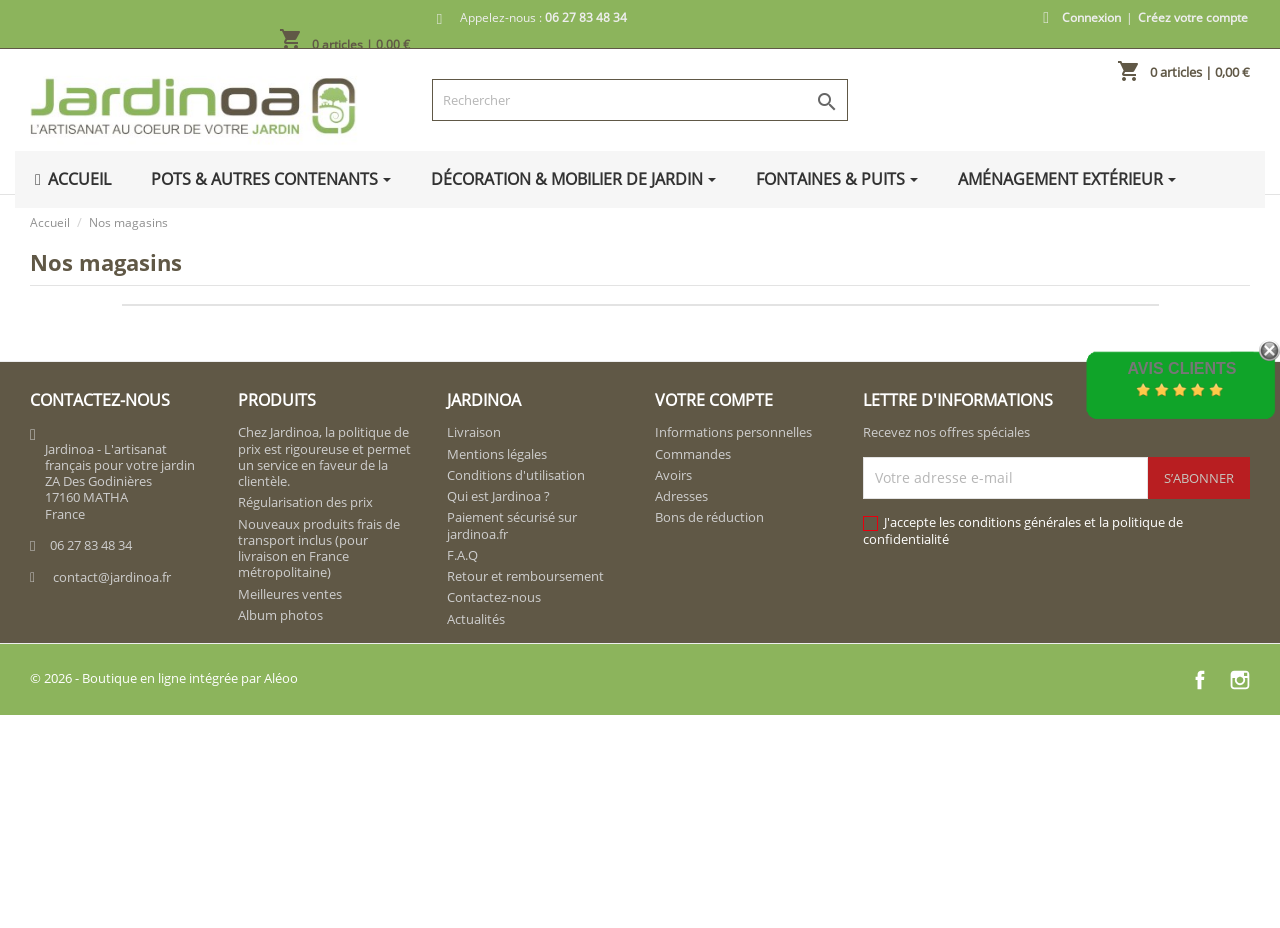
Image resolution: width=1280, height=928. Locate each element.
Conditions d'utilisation (516, 475)
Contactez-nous (494, 597)
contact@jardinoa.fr (112, 577)
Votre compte (714, 400)
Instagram (1240, 680)
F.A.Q (462, 555)
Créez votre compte (1193, 17)
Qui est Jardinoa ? (498, 496)
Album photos (280, 615)
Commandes (693, 454)
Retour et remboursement (525, 576)
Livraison (474, 432)
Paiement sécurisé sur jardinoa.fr (512, 525)
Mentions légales (497, 454)
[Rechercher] (640, 100)
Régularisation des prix (305, 502)
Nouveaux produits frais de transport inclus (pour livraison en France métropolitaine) (319, 548)
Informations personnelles (733, 432)
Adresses (681, 496)
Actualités (476, 619)
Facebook (1200, 680)
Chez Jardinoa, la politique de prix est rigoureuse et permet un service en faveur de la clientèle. (324, 456)
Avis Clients (1181, 368)
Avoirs (673, 475)
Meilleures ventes (290, 594)
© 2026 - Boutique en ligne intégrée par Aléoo (164, 678)
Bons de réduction (709, 517)
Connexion (1091, 17)
